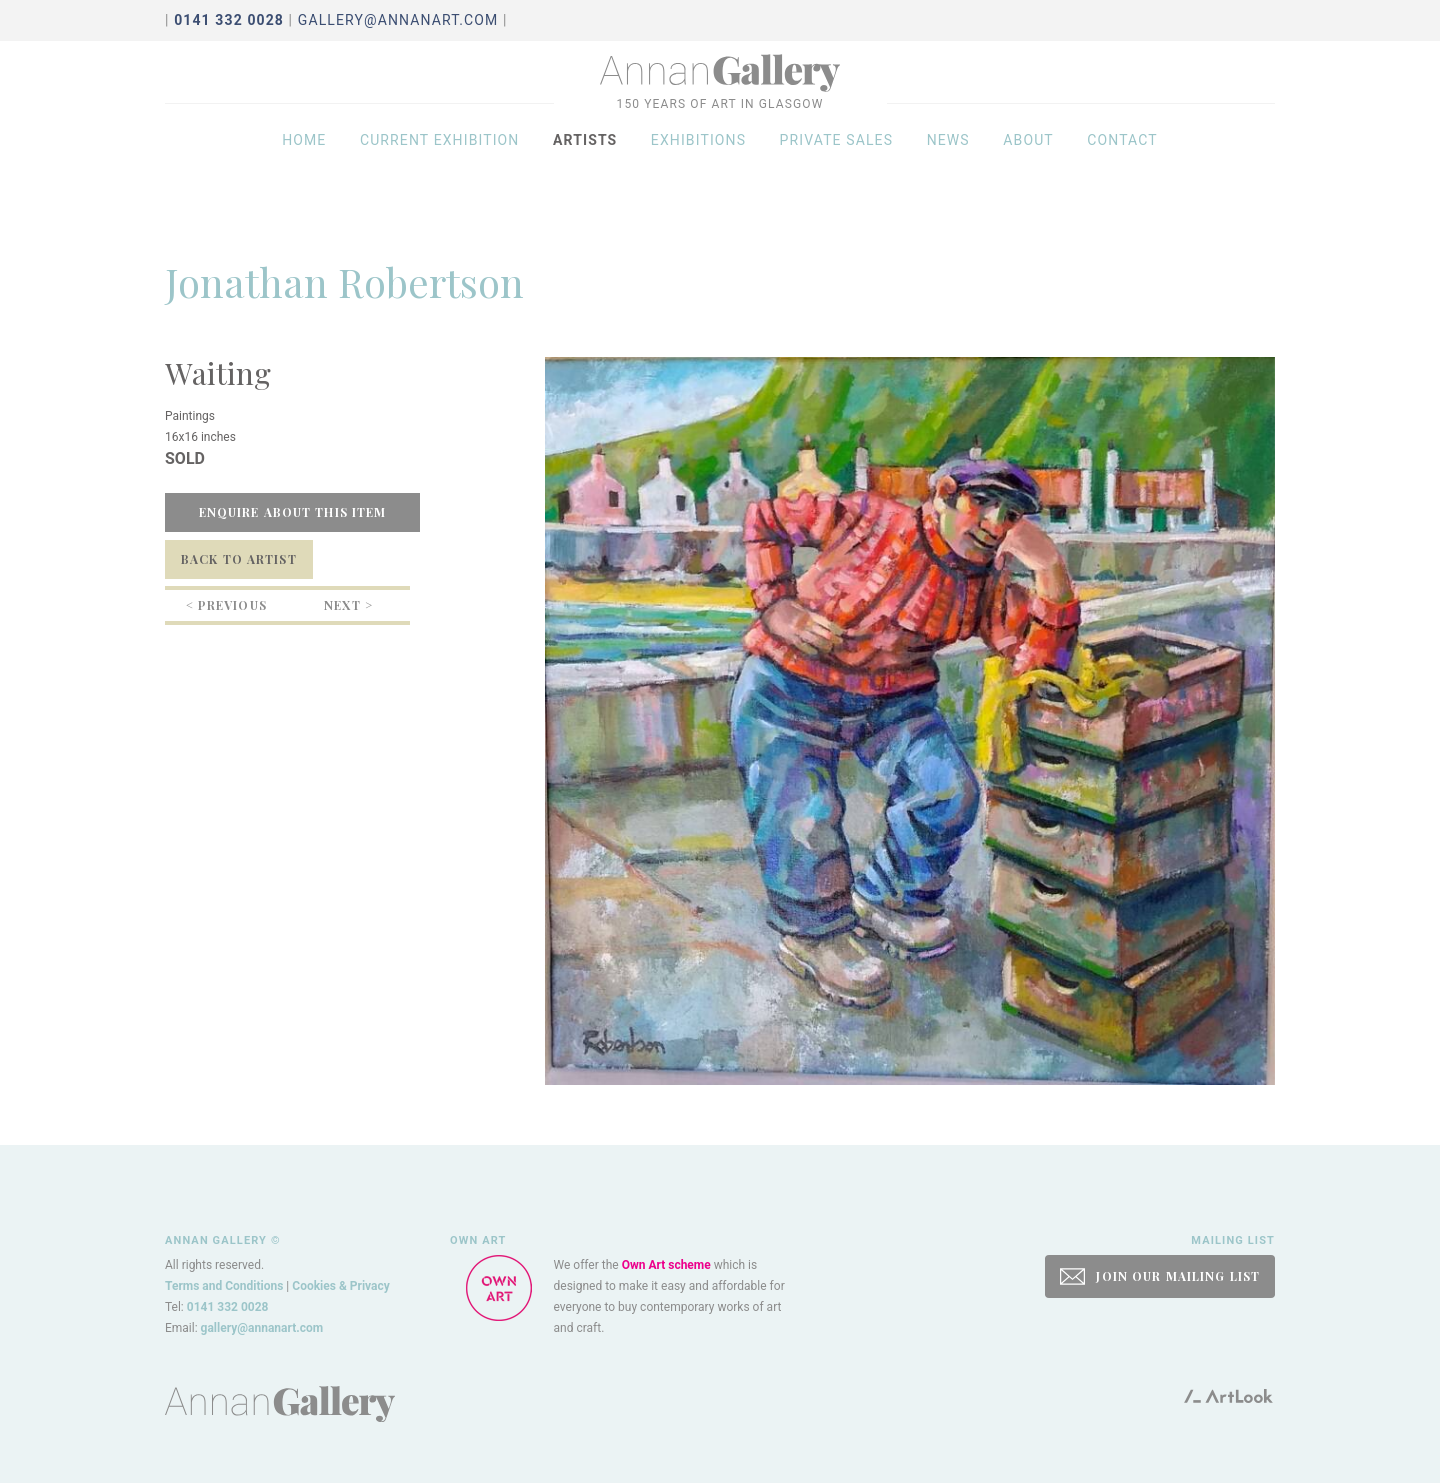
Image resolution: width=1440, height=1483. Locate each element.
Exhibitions (698, 172)
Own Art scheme (666, 1265)
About (1028, 172)
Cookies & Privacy (341, 1286)
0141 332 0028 (228, 1307)
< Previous (226, 605)
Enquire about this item (293, 512)
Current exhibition (440, 172)
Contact (1122, 172)
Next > (348, 605)
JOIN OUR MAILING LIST (1160, 1276)
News (948, 172)
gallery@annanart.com (398, 20)
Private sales (837, 172)
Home (304, 172)
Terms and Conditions (224, 1286)
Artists (585, 172)
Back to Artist (239, 559)
